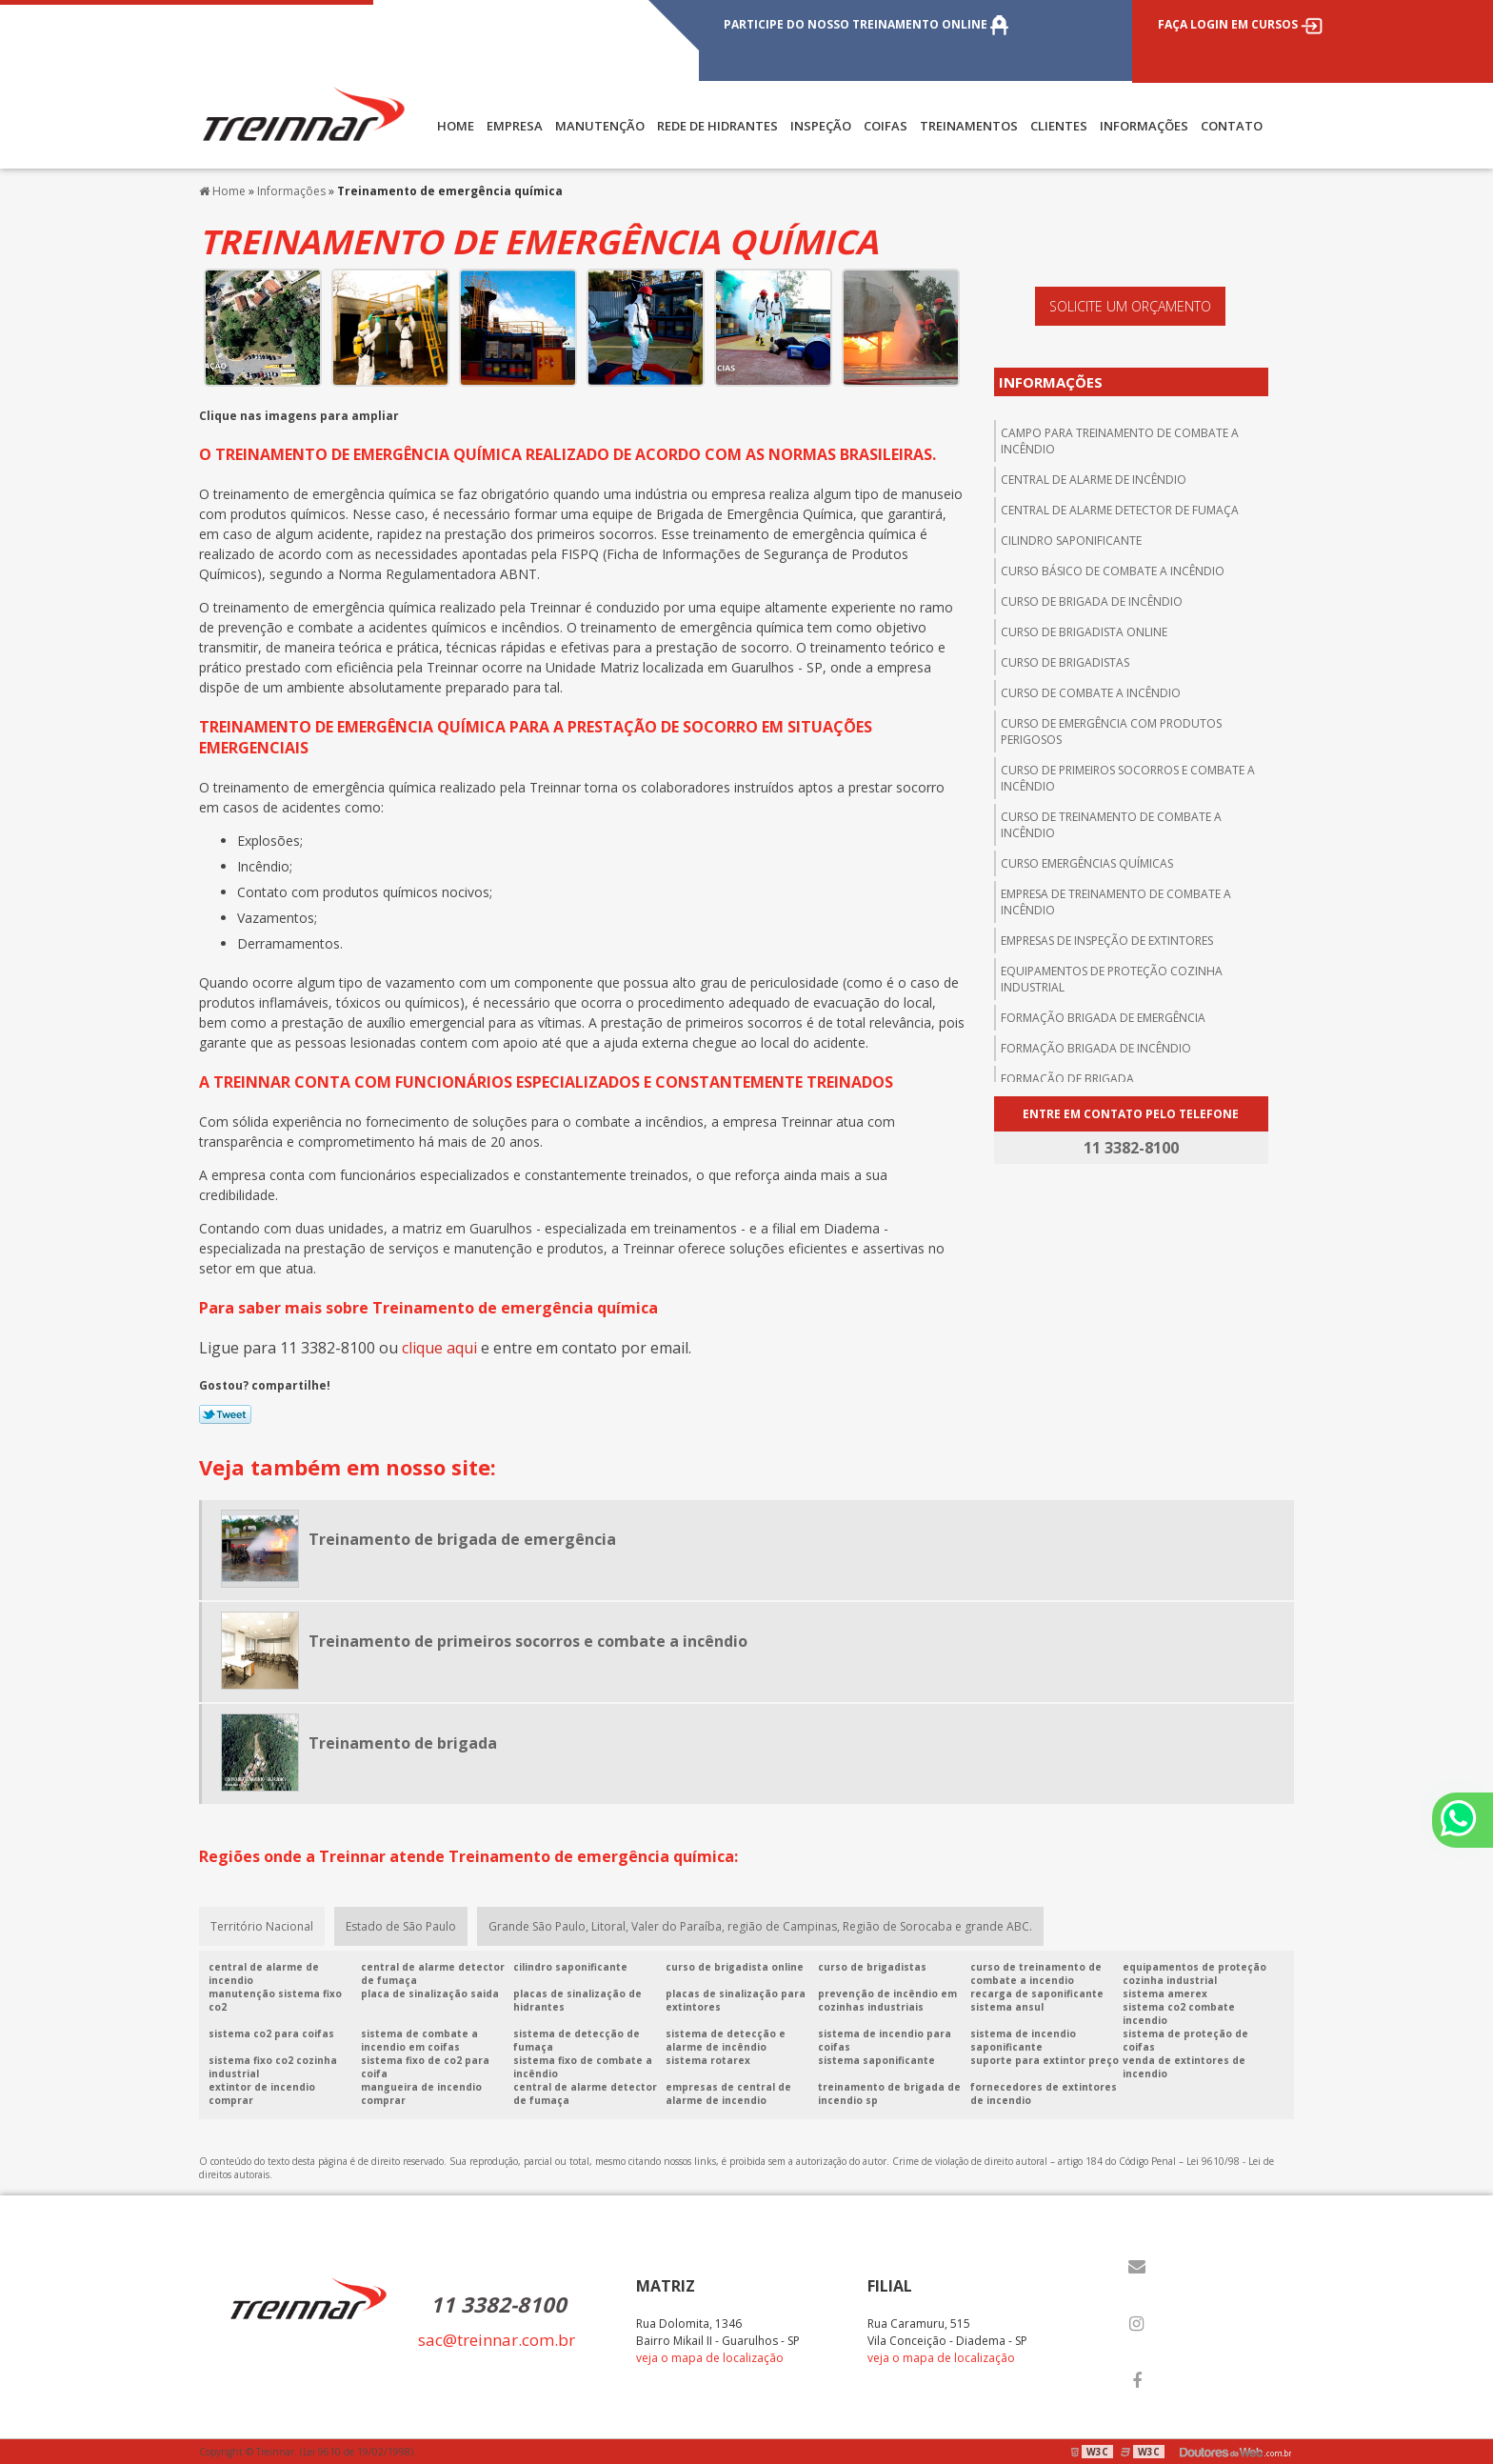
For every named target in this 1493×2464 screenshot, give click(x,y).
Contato (1232, 125)
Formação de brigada (1067, 1079)
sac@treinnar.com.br (496, 2340)
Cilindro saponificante (1071, 540)
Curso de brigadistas (1065, 662)
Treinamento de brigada (403, 1743)
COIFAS (885, 125)
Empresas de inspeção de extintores (1107, 940)
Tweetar (225, 1414)
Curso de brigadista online (1084, 632)
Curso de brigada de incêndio (1092, 601)
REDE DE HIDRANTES (717, 125)
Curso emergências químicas (1087, 863)
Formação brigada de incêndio (1096, 1048)
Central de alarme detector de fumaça (1120, 510)
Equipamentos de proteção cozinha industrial (1112, 979)
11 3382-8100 (498, 2304)
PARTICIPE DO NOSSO (866, 24)
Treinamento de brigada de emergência (462, 1539)
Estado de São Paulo (401, 1926)
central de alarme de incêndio (1093, 479)
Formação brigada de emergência (1103, 1018)
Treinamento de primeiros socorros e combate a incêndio (528, 1641)
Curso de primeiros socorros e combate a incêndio (1128, 778)
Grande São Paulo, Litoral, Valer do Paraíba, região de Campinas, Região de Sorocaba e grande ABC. (760, 1926)
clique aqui (439, 1347)
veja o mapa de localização (710, 2358)
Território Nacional (261, 1926)
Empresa (515, 125)
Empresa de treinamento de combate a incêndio (1116, 902)
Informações (1144, 125)
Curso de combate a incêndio (1091, 693)
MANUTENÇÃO (600, 125)
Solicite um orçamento (1130, 306)
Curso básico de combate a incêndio (1112, 571)
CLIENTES (1058, 125)
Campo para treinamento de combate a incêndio (1120, 441)
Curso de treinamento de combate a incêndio (1111, 825)
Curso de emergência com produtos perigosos (1111, 731)
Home (455, 125)
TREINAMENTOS (969, 125)
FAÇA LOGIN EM (1240, 24)
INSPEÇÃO (820, 125)
